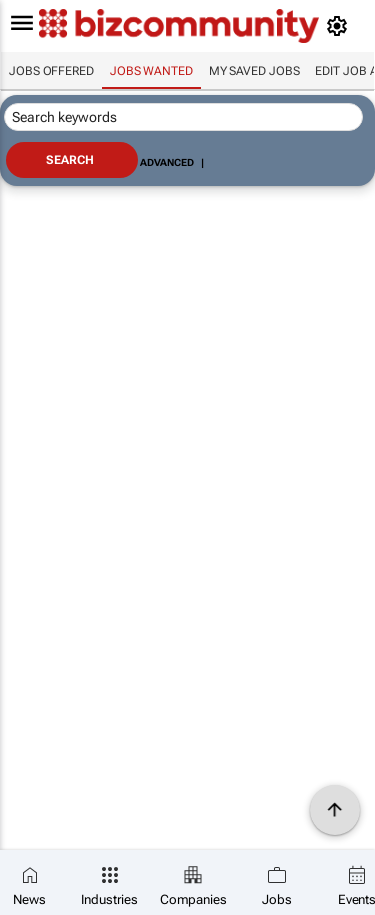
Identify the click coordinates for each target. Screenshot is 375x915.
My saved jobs (254, 71)
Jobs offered (51, 71)
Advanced (167, 162)
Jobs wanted (151, 71)
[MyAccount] (340, 26)
